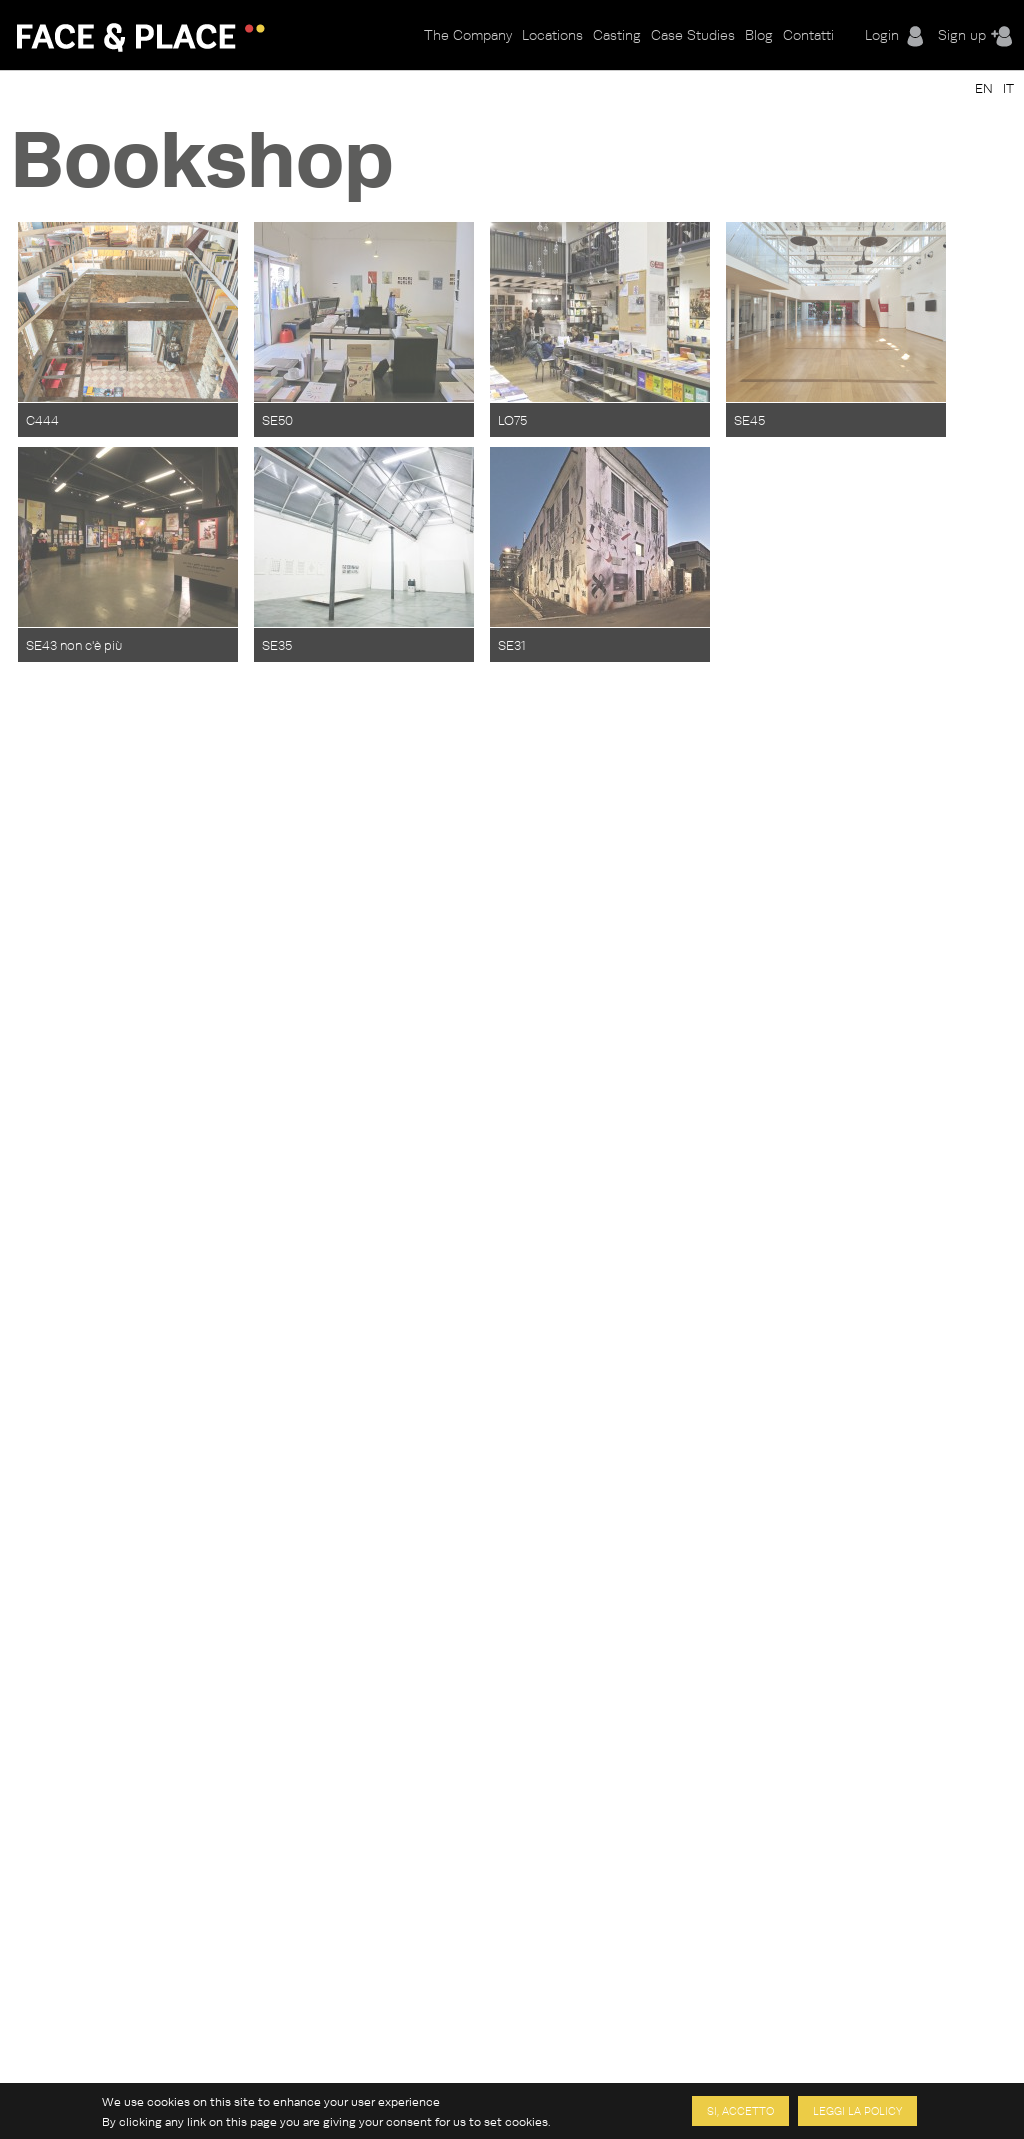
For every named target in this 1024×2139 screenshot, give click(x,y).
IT (1008, 88)
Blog (759, 35)
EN (984, 88)
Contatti (808, 35)
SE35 (277, 645)
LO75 (512, 420)
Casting (617, 35)
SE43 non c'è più (74, 645)
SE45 (749, 420)
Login (882, 35)
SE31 (512, 645)
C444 (42, 420)
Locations (552, 35)
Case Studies (693, 35)
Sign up (962, 35)
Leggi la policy (857, 2113)
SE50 (277, 420)
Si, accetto (740, 2113)
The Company (468, 35)
